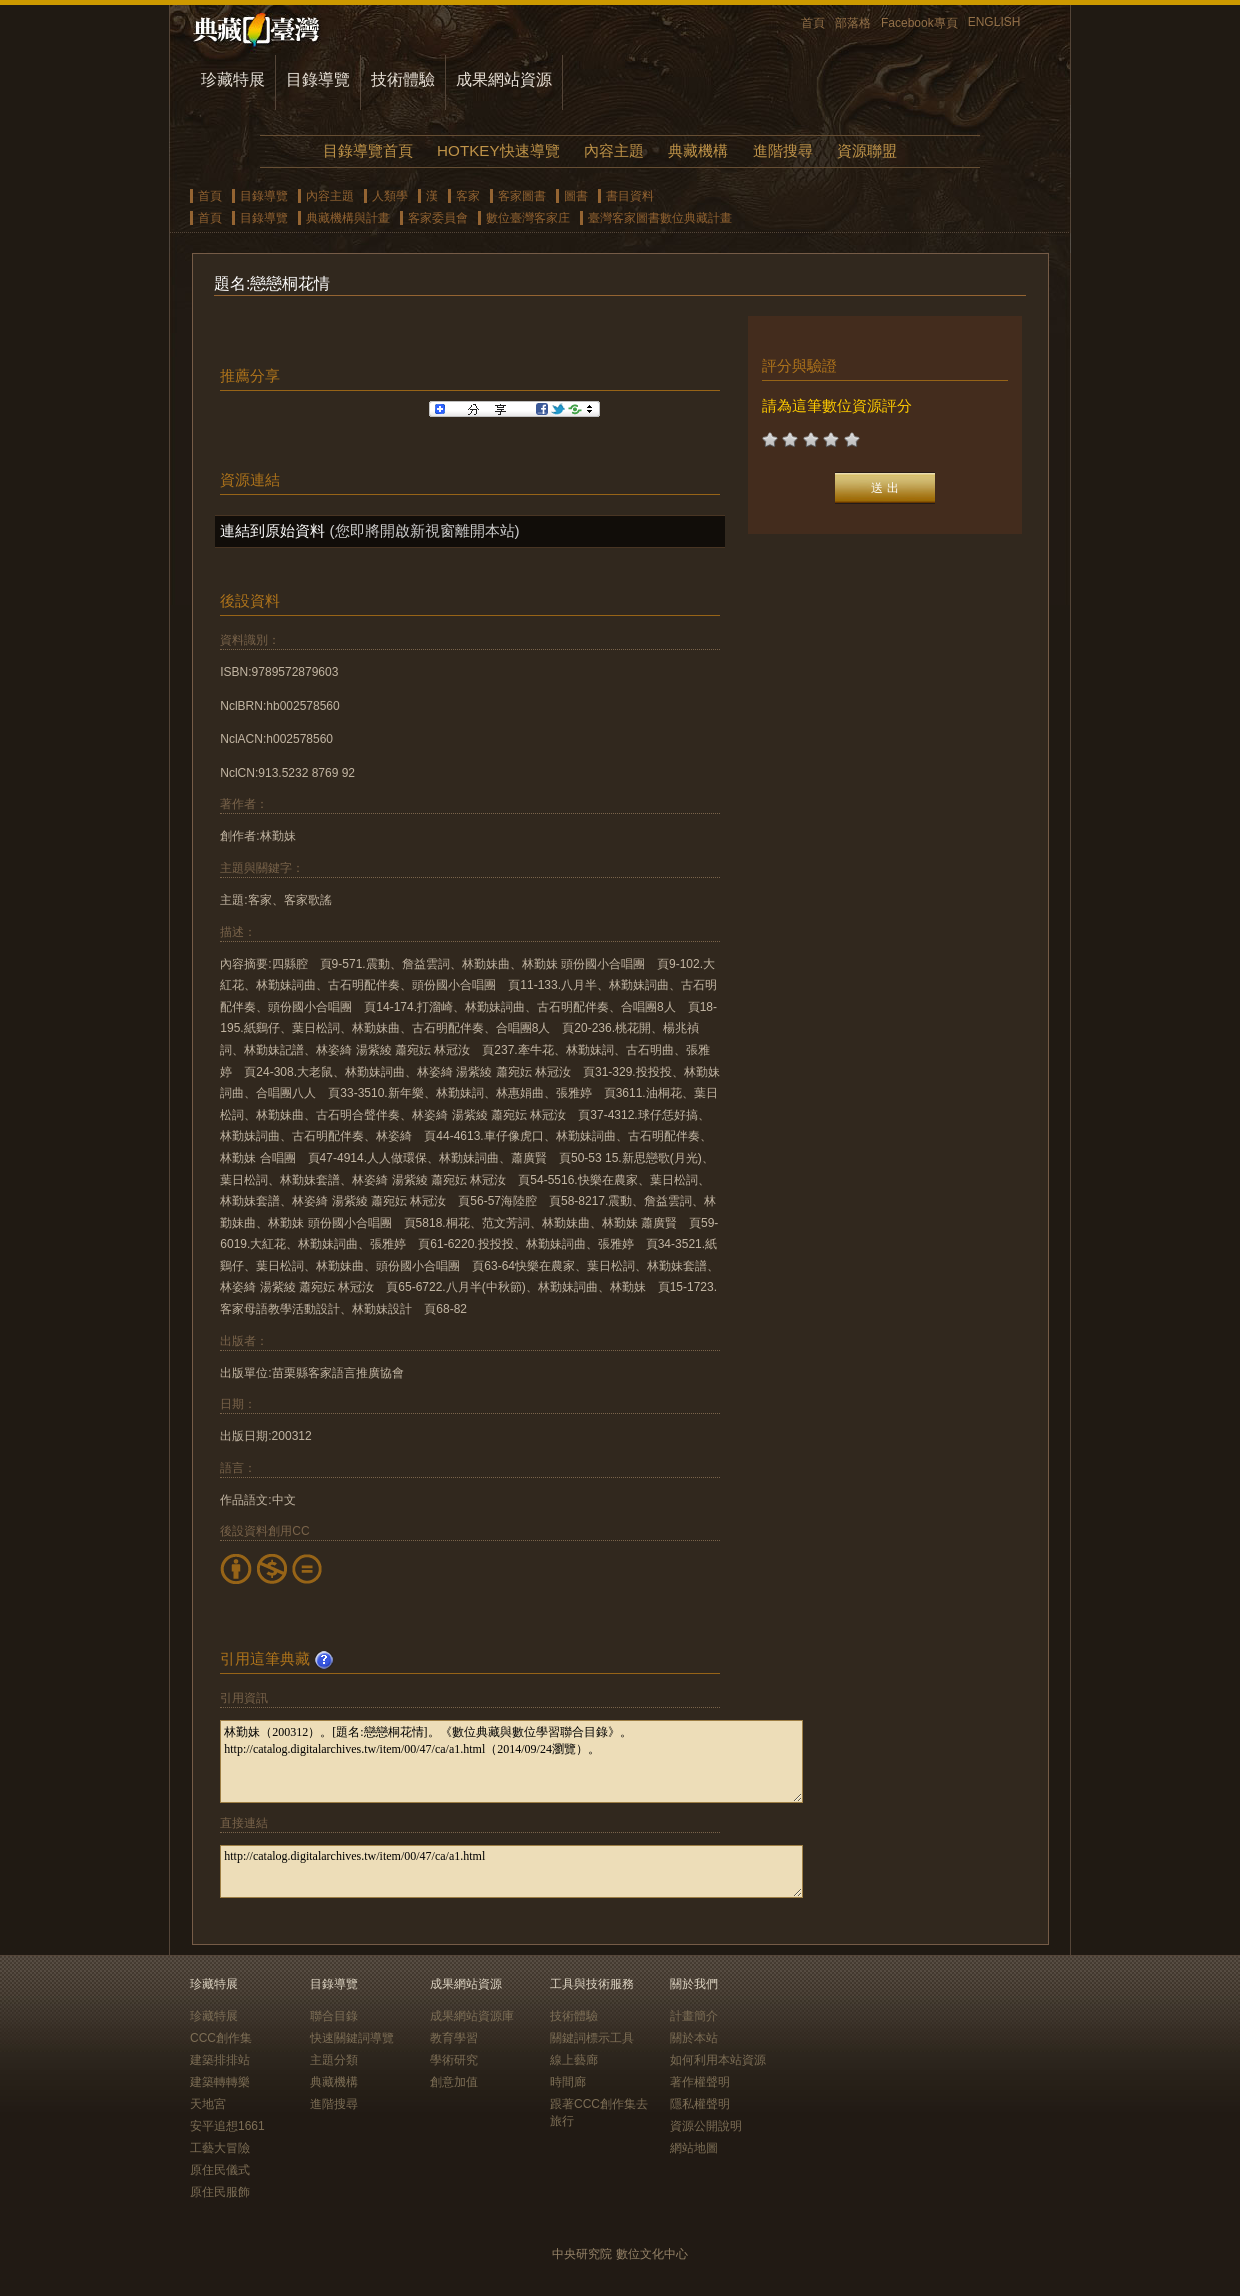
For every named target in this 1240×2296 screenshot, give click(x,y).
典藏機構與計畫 (348, 218)
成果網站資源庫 (472, 2016)
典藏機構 (698, 150)
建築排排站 (220, 2060)
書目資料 (630, 196)
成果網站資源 (504, 79)
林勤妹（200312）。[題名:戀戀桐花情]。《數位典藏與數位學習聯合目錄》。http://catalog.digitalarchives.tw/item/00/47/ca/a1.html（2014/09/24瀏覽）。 (511, 1761)
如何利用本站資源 (718, 2060)
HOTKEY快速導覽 (498, 150)
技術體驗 (403, 79)
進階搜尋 (783, 150)
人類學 (390, 196)
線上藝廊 (574, 2060)
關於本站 (694, 2038)
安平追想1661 (227, 2126)
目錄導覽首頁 (368, 150)
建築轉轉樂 (220, 2082)
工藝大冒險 (220, 2148)
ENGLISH (994, 22)
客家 (468, 196)
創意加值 (454, 2082)
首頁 (813, 23)
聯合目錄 (334, 2016)
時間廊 (568, 2082)
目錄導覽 (318, 79)
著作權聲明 (700, 2082)
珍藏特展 (233, 79)
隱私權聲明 (700, 2104)
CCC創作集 (221, 2038)
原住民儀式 (220, 2170)
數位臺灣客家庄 (528, 218)
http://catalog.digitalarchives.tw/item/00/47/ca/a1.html (511, 1871)
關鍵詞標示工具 (592, 2038)
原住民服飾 (220, 2192)
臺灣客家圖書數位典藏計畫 (660, 218)
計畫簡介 (694, 2016)
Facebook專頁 (919, 23)
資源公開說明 (706, 2126)
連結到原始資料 (272, 530)
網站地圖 (694, 2148)
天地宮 (208, 2104)
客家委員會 (438, 218)
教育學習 (454, 2038)
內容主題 (614, 150)
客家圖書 (522, 196)
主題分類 (334, 2060)
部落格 (853, 23)
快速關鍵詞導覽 (352, 2038)
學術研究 (454, 2060)
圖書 (576, 196)
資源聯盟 (867, 150)
